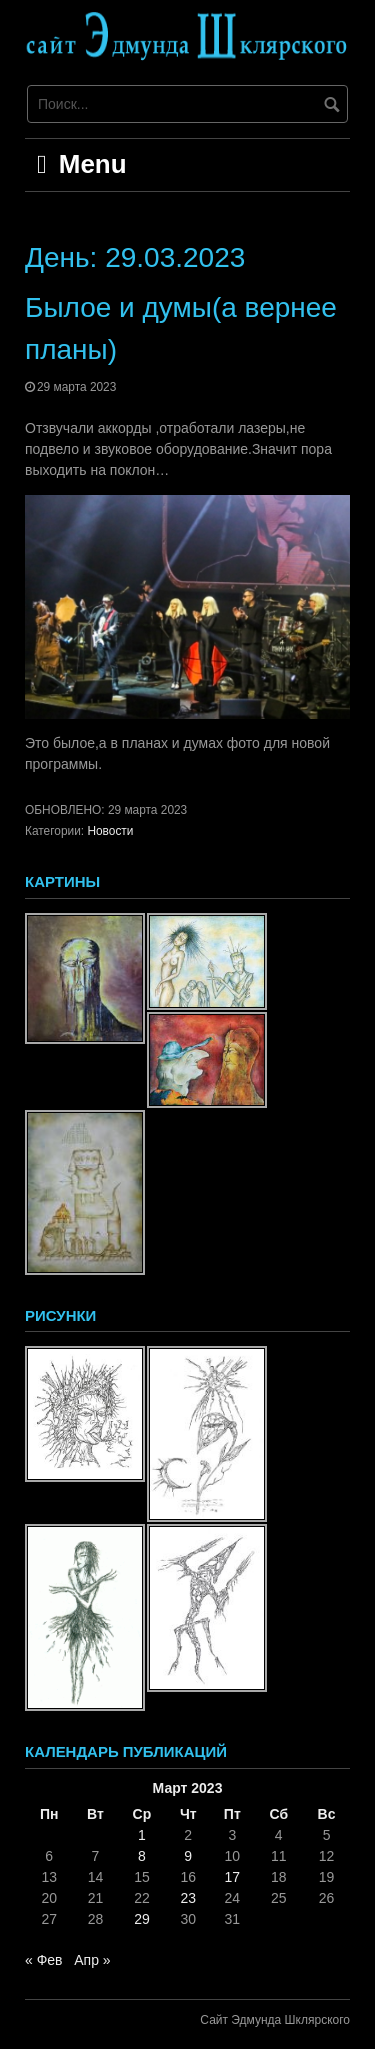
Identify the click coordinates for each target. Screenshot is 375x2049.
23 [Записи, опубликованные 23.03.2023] (188, 1898)
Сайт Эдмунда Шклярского (275, 2020)
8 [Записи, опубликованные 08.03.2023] (142, 1856)
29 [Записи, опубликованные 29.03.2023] (142, 1919)
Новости (110, 831)
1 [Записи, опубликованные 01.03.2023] (142, 1835)
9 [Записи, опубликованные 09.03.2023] (188, 1856)
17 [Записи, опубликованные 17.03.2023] (232, 1877)
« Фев (44, 1960)
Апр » (92, 1960)
